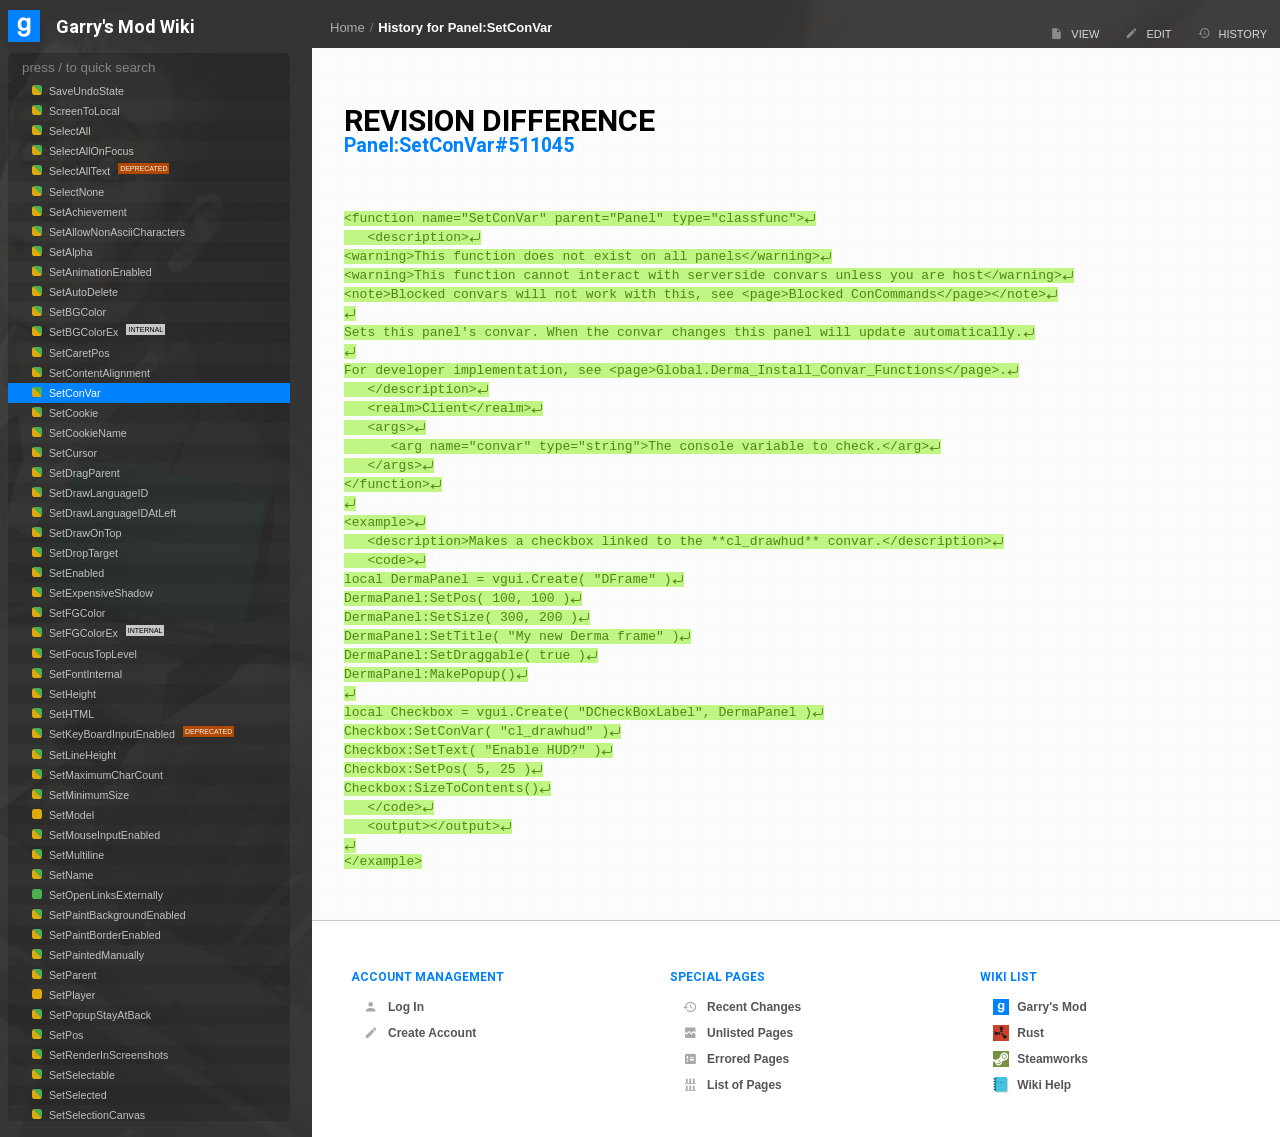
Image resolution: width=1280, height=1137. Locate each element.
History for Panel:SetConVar (465, 27)
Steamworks (1040, 1059)
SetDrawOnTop (83, 533)
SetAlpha (69, 252)
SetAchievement (86, 212)
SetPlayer (70, 995)
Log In (394, 1007)
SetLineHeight (81, 755)
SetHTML (70, 714)
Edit (1148, 33)
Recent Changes (742, 1007)
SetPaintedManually (95, 955)
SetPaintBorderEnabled (103, 935)
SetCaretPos (78, 353)
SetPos (64, 1035)
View (1074, 33)
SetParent (71, 975)
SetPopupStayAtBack (98, 1015)
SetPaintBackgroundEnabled (116, 915)
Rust (1018, 1033)
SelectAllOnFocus (90, 151)
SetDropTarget (82, 553)
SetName (70, 875)
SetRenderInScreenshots (107, 1055)
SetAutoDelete (82, 292)
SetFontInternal (84, 674)
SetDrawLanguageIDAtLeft (111, 513)
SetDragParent (83, 473)
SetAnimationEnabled (99, 272)
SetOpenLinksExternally (104, 895)
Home (347, 27)
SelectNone (75, 192)
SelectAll (68, 131)
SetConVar (73, 393)
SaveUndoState (85, 91)
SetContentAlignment (98, 373)
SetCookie (72, 413)
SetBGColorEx (83, 332)
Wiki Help (1032, 1085)
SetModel (70, 815)
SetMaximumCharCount (104, 775)
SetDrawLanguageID (97, 493)
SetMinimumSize (87, 795)
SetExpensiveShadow (99, 593)
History (1233, 33)
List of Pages (732, 1085)
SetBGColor (76, 312)
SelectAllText (79, 171)
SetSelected (76, 1095)
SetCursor (71, 453)
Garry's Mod (1040, 1007)
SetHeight (71, 694)
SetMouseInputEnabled (103, 835)
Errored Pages (736, 1059)
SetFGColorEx (83, 633)
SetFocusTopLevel (91, 654)
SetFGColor (75, 613)
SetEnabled (75, 573)
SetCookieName (86, 433)
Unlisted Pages (738, 1033)
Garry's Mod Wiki (125, 27)
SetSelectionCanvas (95, 1115)
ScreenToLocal (83, 111)
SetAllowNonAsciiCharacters (115, 232)
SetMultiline (75, 855)
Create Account (420, 1033)
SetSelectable (80, 1075)
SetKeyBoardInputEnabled (112, 734)
